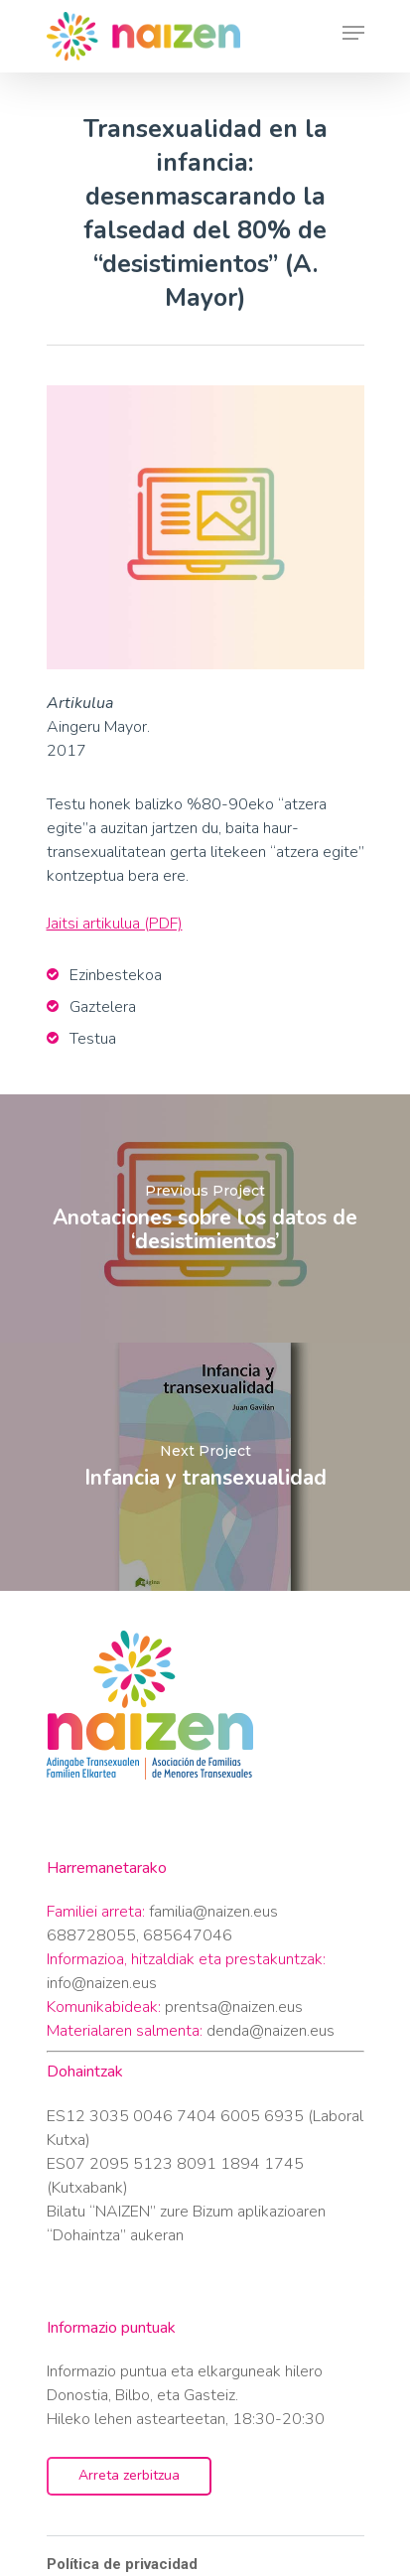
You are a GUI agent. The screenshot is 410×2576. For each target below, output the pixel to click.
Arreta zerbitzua (129, 2475)
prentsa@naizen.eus (234, 2007)
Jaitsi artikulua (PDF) (115, 923)
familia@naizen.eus (213, 1912)
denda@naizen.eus (270, 2031)
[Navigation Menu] (353, 37)
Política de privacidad (122, 2564)
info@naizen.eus (102, 1983)
